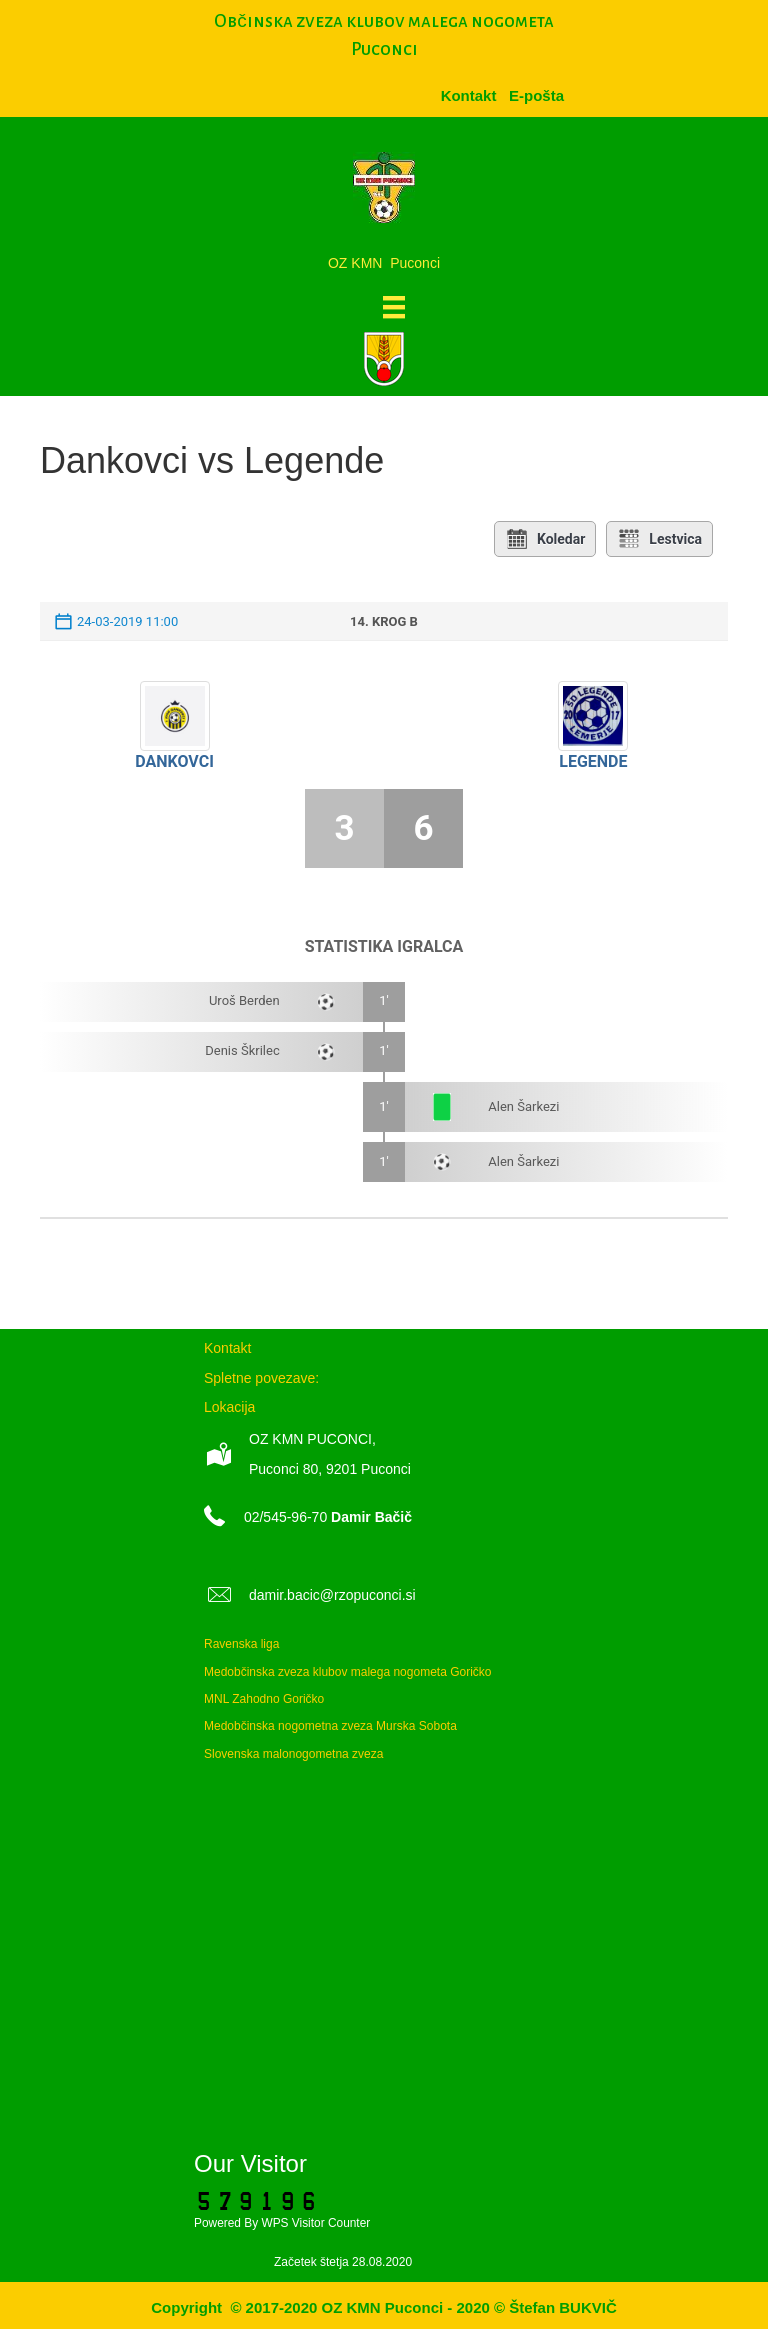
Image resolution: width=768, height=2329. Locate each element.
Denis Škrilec (242, 1050)
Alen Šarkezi (523, 1106)
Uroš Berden (244, 1000)
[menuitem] (536, 95)
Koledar (545, 539)
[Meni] (394, 307)
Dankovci (174, 761)
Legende (593, 761)
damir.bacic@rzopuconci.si (332, 1595)
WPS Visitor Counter (315, 2223)
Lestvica (659, 539)
